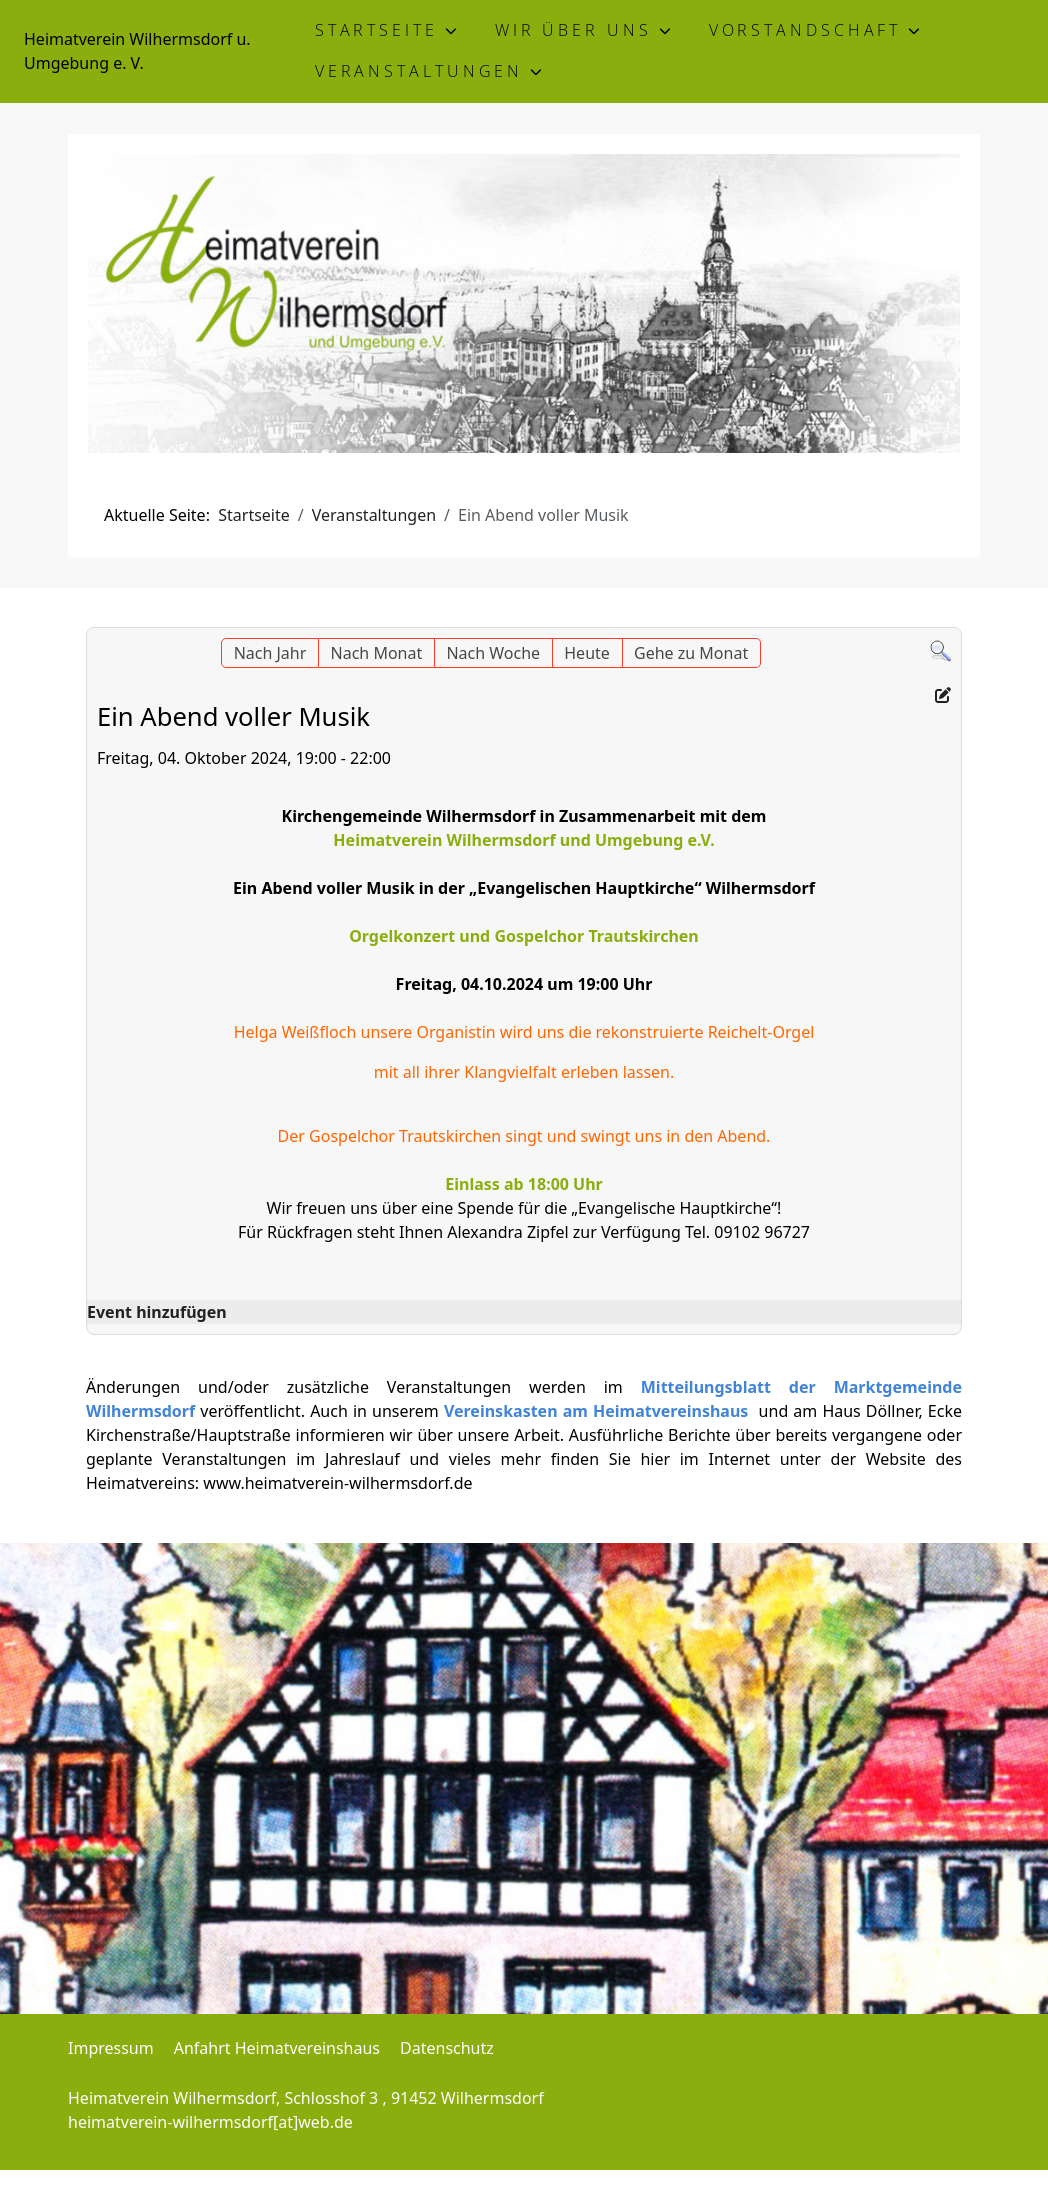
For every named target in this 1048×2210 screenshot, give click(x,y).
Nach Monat (377, 653)
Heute (587, 653)
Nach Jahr (270, 653)
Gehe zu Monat (691, 653)
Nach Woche (493, 653)
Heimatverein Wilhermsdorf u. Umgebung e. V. (137, 51)
